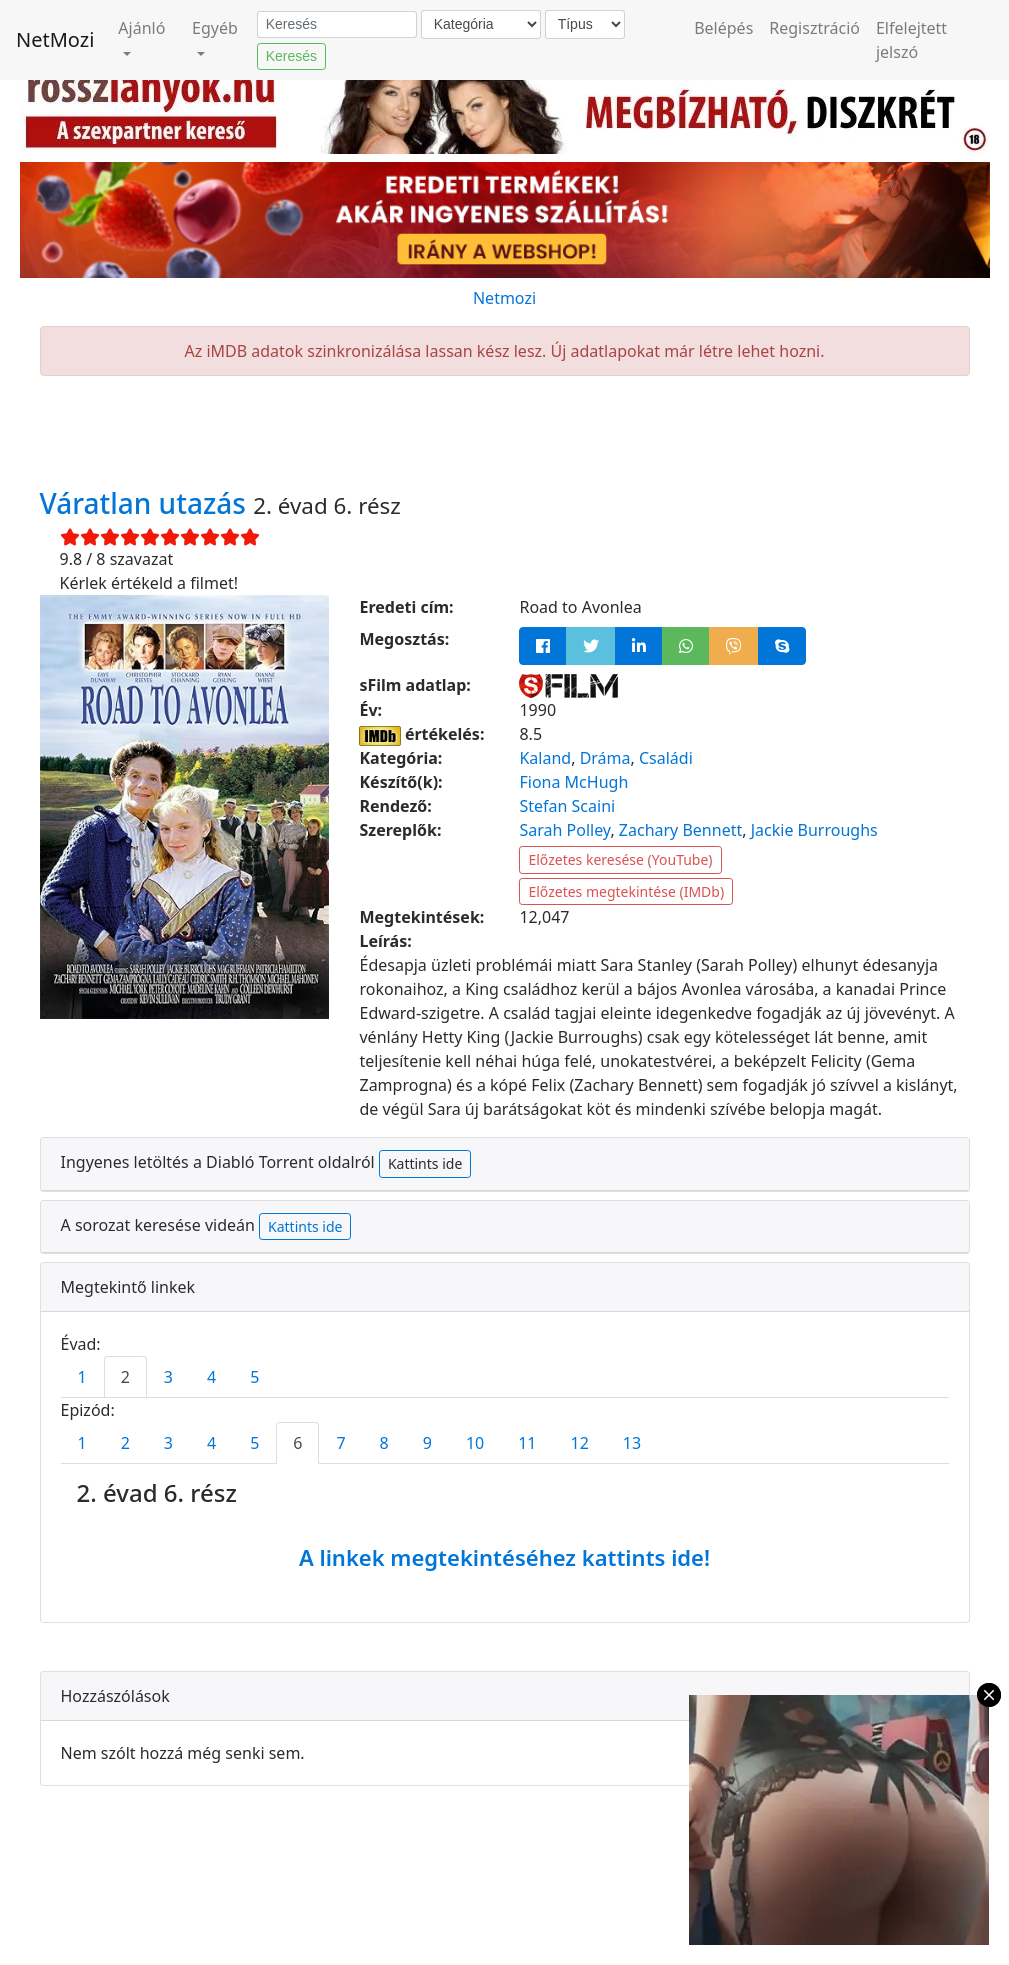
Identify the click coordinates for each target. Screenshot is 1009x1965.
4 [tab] (211, 1377)
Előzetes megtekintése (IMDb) (626, 891)
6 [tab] (297, 1443)
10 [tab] (475, 1443)
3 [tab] (168, 1377)
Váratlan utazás (147, 503)
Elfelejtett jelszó (911, 40)
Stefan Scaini (567, 806)
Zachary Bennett (680, 830)
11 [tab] (527, 1443)
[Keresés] (337, 25)
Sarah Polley (564, 830)
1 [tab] (82, 1377)
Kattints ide (425, 1163)
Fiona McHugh (573, 782)
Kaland (545, 758)
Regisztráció (814, 28)
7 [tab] (340, 1443)
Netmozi (504, 298)
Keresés (291, 56)
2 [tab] (125, 1377)
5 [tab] (254, 1377)
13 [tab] (632, 1443)
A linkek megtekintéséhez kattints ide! (504, 1557)
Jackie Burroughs (814, 830)
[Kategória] (481, 24)
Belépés (723, 28)
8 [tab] (384, 1443)
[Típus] (585, 24)
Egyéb (215, 28)
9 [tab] (427, 1443)
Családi (666, 758)
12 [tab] (580, 1443)
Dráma (605, 758)
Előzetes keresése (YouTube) (620, 859)
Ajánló (141, 28)
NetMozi (55, 39)
